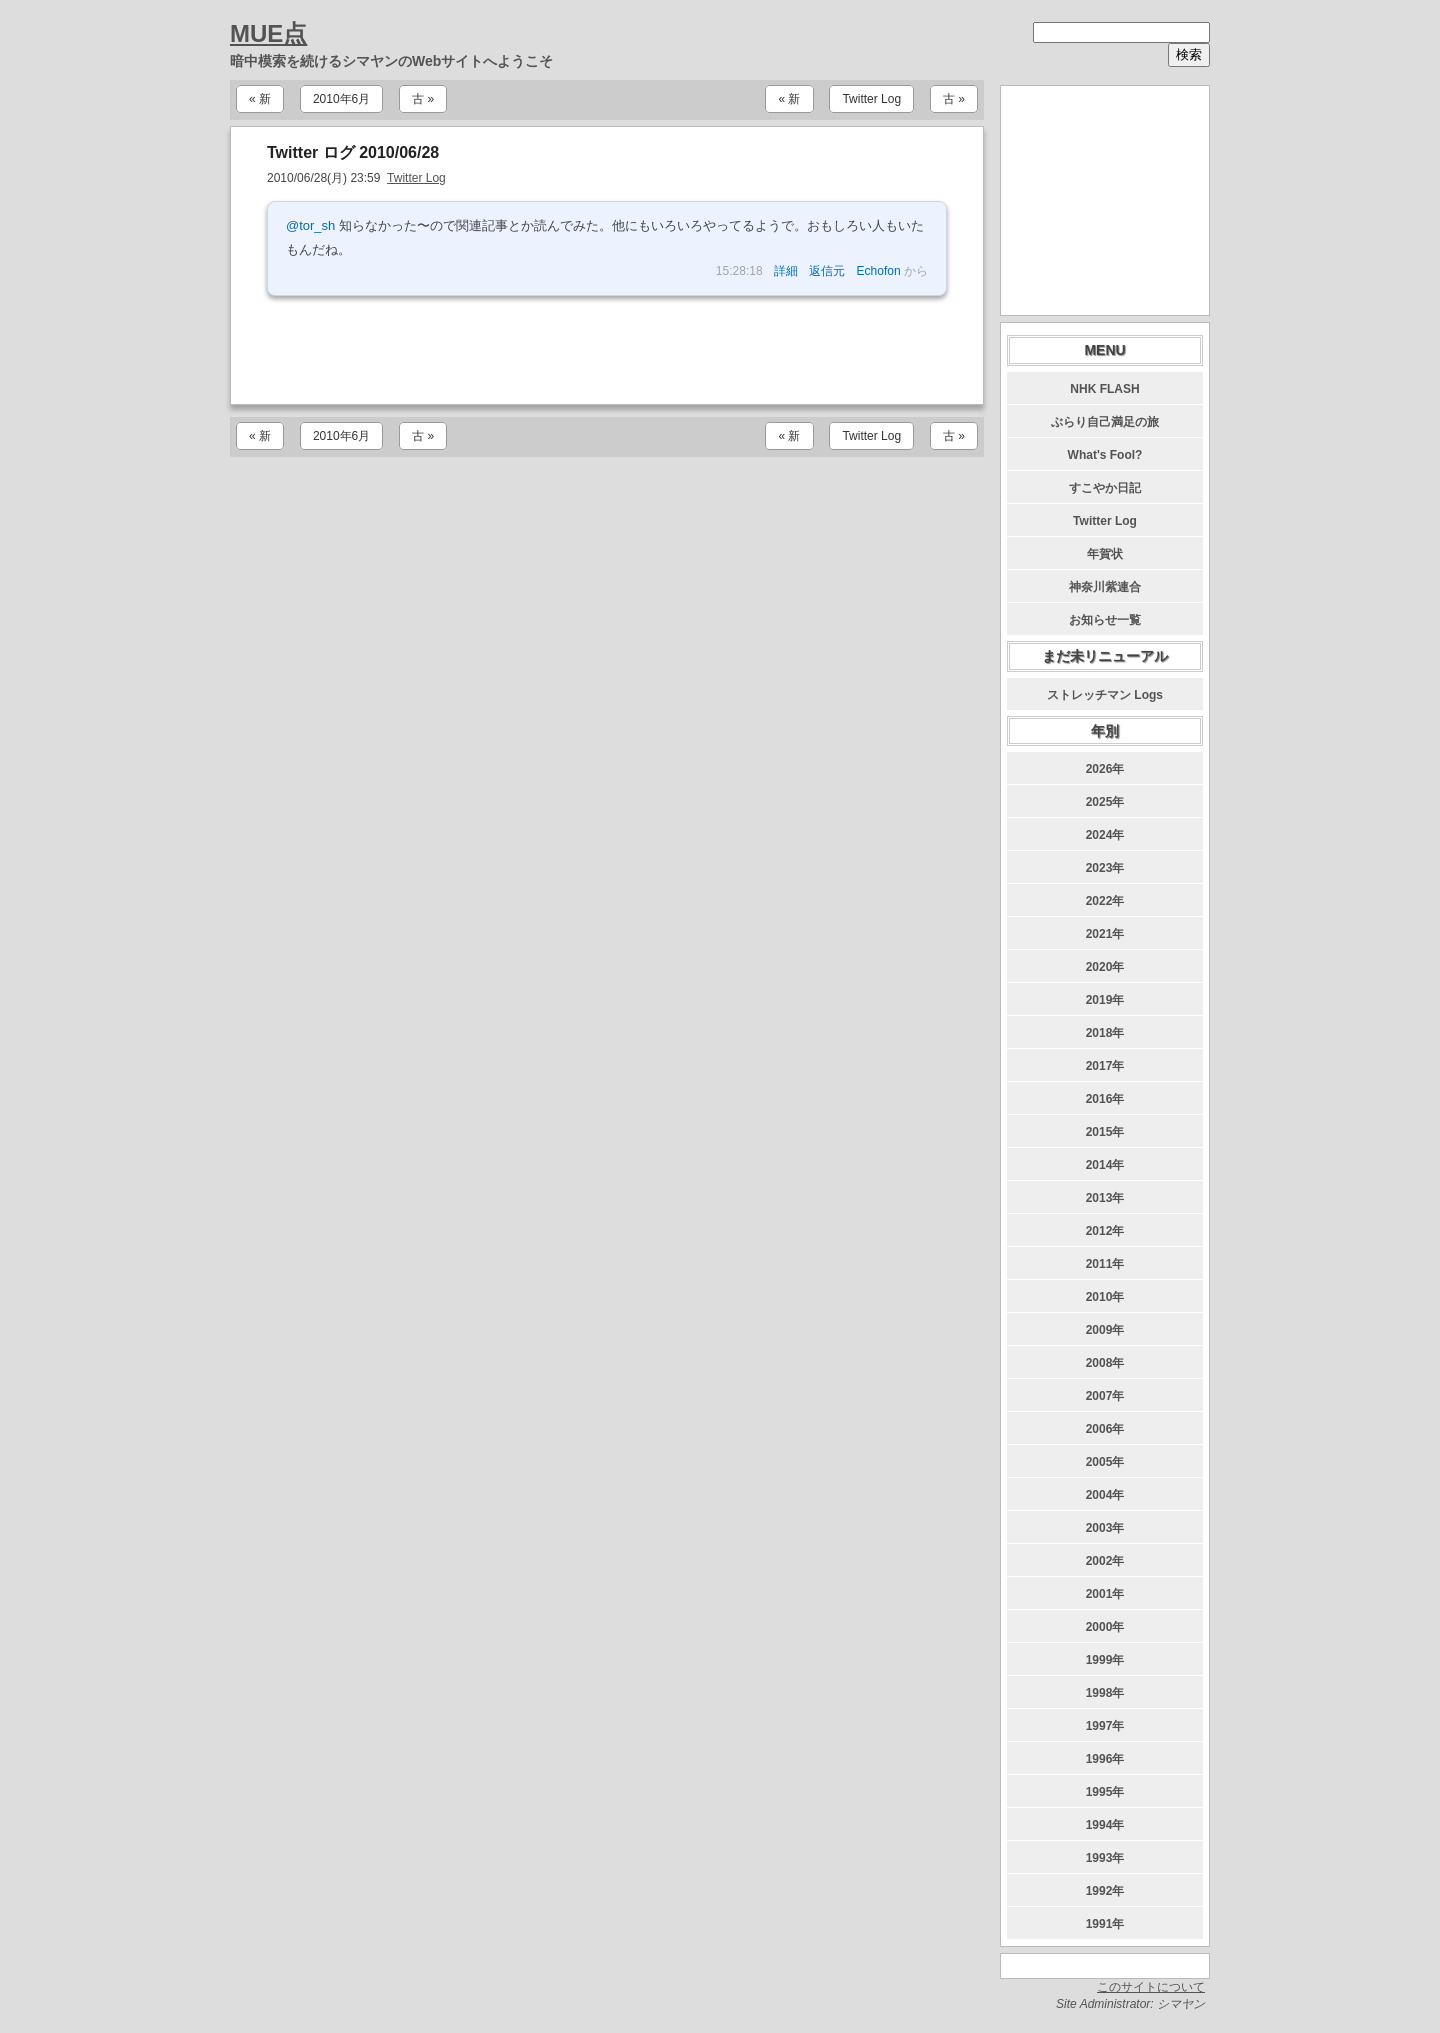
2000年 (1105, 1627)
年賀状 (1105, 554)
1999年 (1105, 1660)
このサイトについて (1151, 1987)
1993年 (1105, 1858)
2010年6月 (341, 99)
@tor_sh (310, 225)
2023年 (1105, 868)
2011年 (1105, 1264)
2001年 (1105, 1594)
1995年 (1105, 1792)
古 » (423, 99)
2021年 (1105, 934)
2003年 (1105, 1528)
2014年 (1105, 1165)
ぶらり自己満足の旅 (1105, 422)
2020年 (1105, 967)
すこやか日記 (1105, 488)
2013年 (1105, 1198)
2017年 (1105, 1066)
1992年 (1105, 1891)
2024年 (1105, 835)
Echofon (879, 271)
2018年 (1105, 1033)
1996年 (1105, 1759)
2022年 (1105, 901)
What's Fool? (1105, 455)
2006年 (1105, 1429)
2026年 (1105, 769)
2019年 (1105, 1000)
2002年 (1105, 1561)
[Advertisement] (607, 350)
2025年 (1105, 802)
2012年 (1105, 1231)
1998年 (1105, 1693)
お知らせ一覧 (1105, 620)
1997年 (1105, 1726)
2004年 (1105, 1495)
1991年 (1105, 1924)
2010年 (1105, 1297)
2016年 (1105, 1099)
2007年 (1105, 1396)
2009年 (1105, 1330)
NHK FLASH (1104, 389)
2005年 (1105, 1462)
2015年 (1105, 1132)
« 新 (260, 99)
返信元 (827, 271)
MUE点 (268, 33)
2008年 (1105, 1363)
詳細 (786, 271)
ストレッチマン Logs (1105, 695)
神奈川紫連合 (1105, 587)
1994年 (1105, 1825)
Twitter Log (871, 99)
